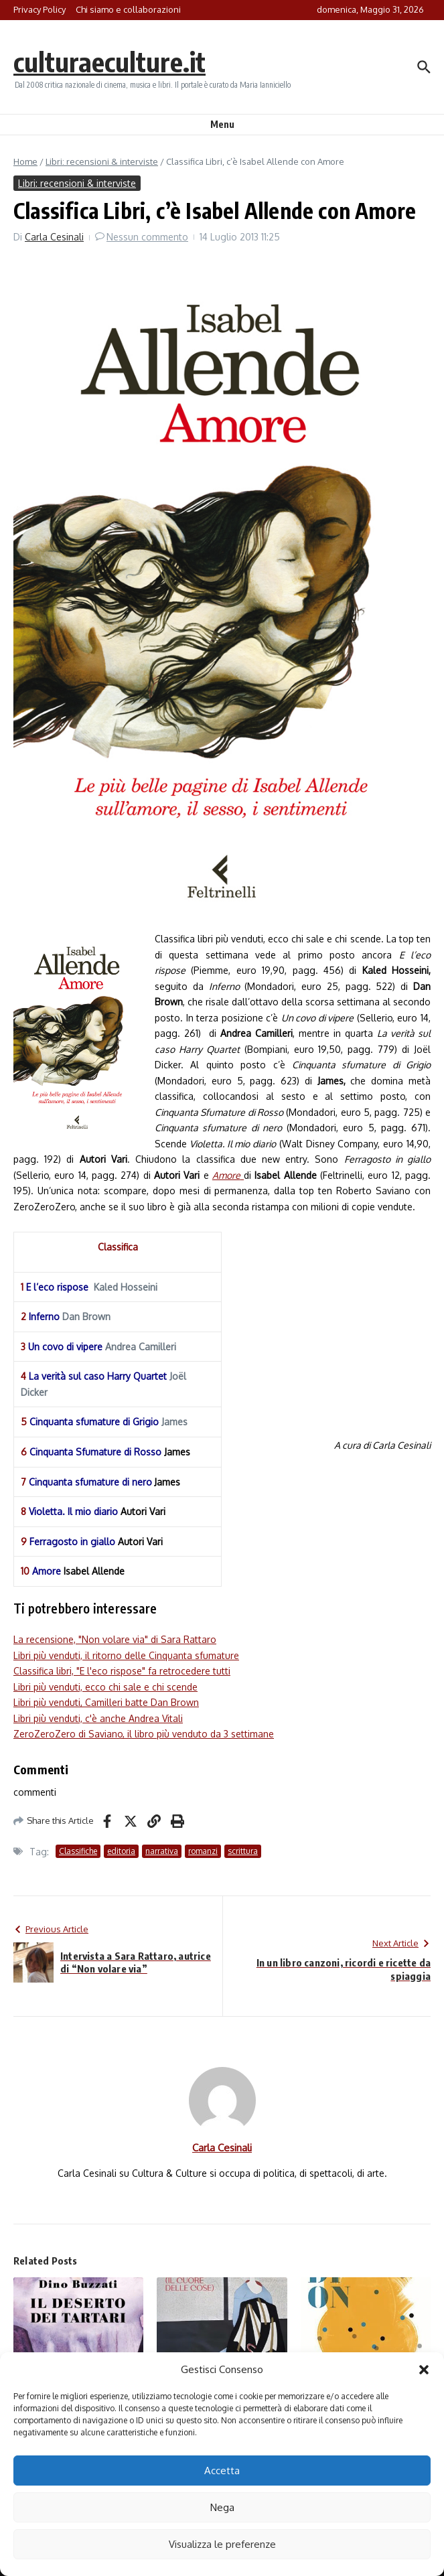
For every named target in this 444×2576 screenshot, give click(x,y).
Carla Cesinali (54, 236)
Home (25, 161)
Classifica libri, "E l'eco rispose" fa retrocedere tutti (121, 1670)
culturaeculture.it (109, 61)
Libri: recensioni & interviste (102, 161)
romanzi (203, 1851)
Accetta (222, 2470)
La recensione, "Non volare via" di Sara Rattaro (114, 1639)
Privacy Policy (39, 9)
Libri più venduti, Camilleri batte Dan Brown (106, 1702)
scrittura (243, 1851)
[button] (424, 2369)
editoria (121, 1851)
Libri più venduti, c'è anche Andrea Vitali (98, 1718)
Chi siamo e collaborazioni (128, 9)
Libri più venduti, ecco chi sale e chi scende (105, 1687)
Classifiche (78, 1851)
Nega (222, 2507)
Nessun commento (147, 236)
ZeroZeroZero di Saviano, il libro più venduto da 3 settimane (143, 1733)
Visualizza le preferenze (222, 2544)
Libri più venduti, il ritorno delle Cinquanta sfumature (126, 1655)
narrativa (161, 1851)
